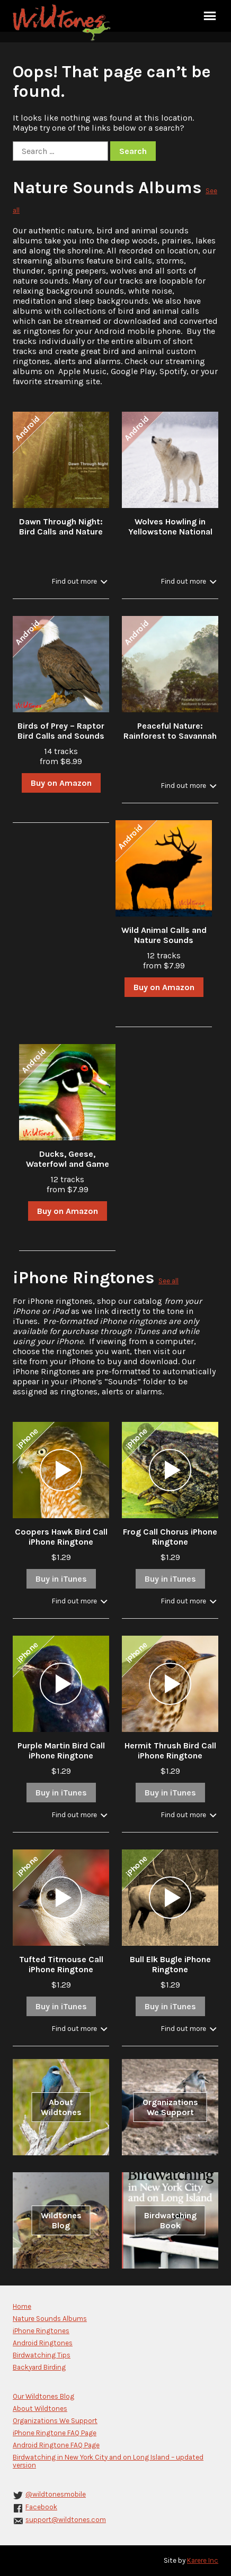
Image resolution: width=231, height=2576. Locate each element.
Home (22, 2306)
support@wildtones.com (65, 2520)
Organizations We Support (170, 2107)
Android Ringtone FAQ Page (56, 2445)
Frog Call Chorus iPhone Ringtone (170, 1537)
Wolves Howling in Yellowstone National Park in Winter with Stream (170, 536)
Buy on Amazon (61, 783)
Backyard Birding (39, 2367)
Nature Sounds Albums (107, 187)
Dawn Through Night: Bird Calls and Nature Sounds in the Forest (61, 531)
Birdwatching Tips (41, 2355)
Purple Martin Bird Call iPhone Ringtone (61, 1750)
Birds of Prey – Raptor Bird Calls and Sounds (60, 731)
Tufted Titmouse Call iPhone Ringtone (61, 1964)
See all (168, 1281)
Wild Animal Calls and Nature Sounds (164, 935)
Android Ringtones (43, 2343)
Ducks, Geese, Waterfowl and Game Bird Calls (67, 1164)
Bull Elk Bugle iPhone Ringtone (170, 1964)
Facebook (41, 2507)
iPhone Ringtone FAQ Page (54, 2433)
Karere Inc (202, 2560)
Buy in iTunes (61, 1579)
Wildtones (63, 22)
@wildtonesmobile (55, 2494)
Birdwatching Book (170, 2220)
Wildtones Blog (61, 2220)
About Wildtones (61, 2107)
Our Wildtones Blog (43, 2396)
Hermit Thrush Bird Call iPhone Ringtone (170, 1750)
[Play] (61, 1470)
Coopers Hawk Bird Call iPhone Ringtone (61, 1537)
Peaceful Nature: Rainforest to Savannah (170, 731)
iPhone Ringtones (83, 1277)
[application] (61, 1470)
